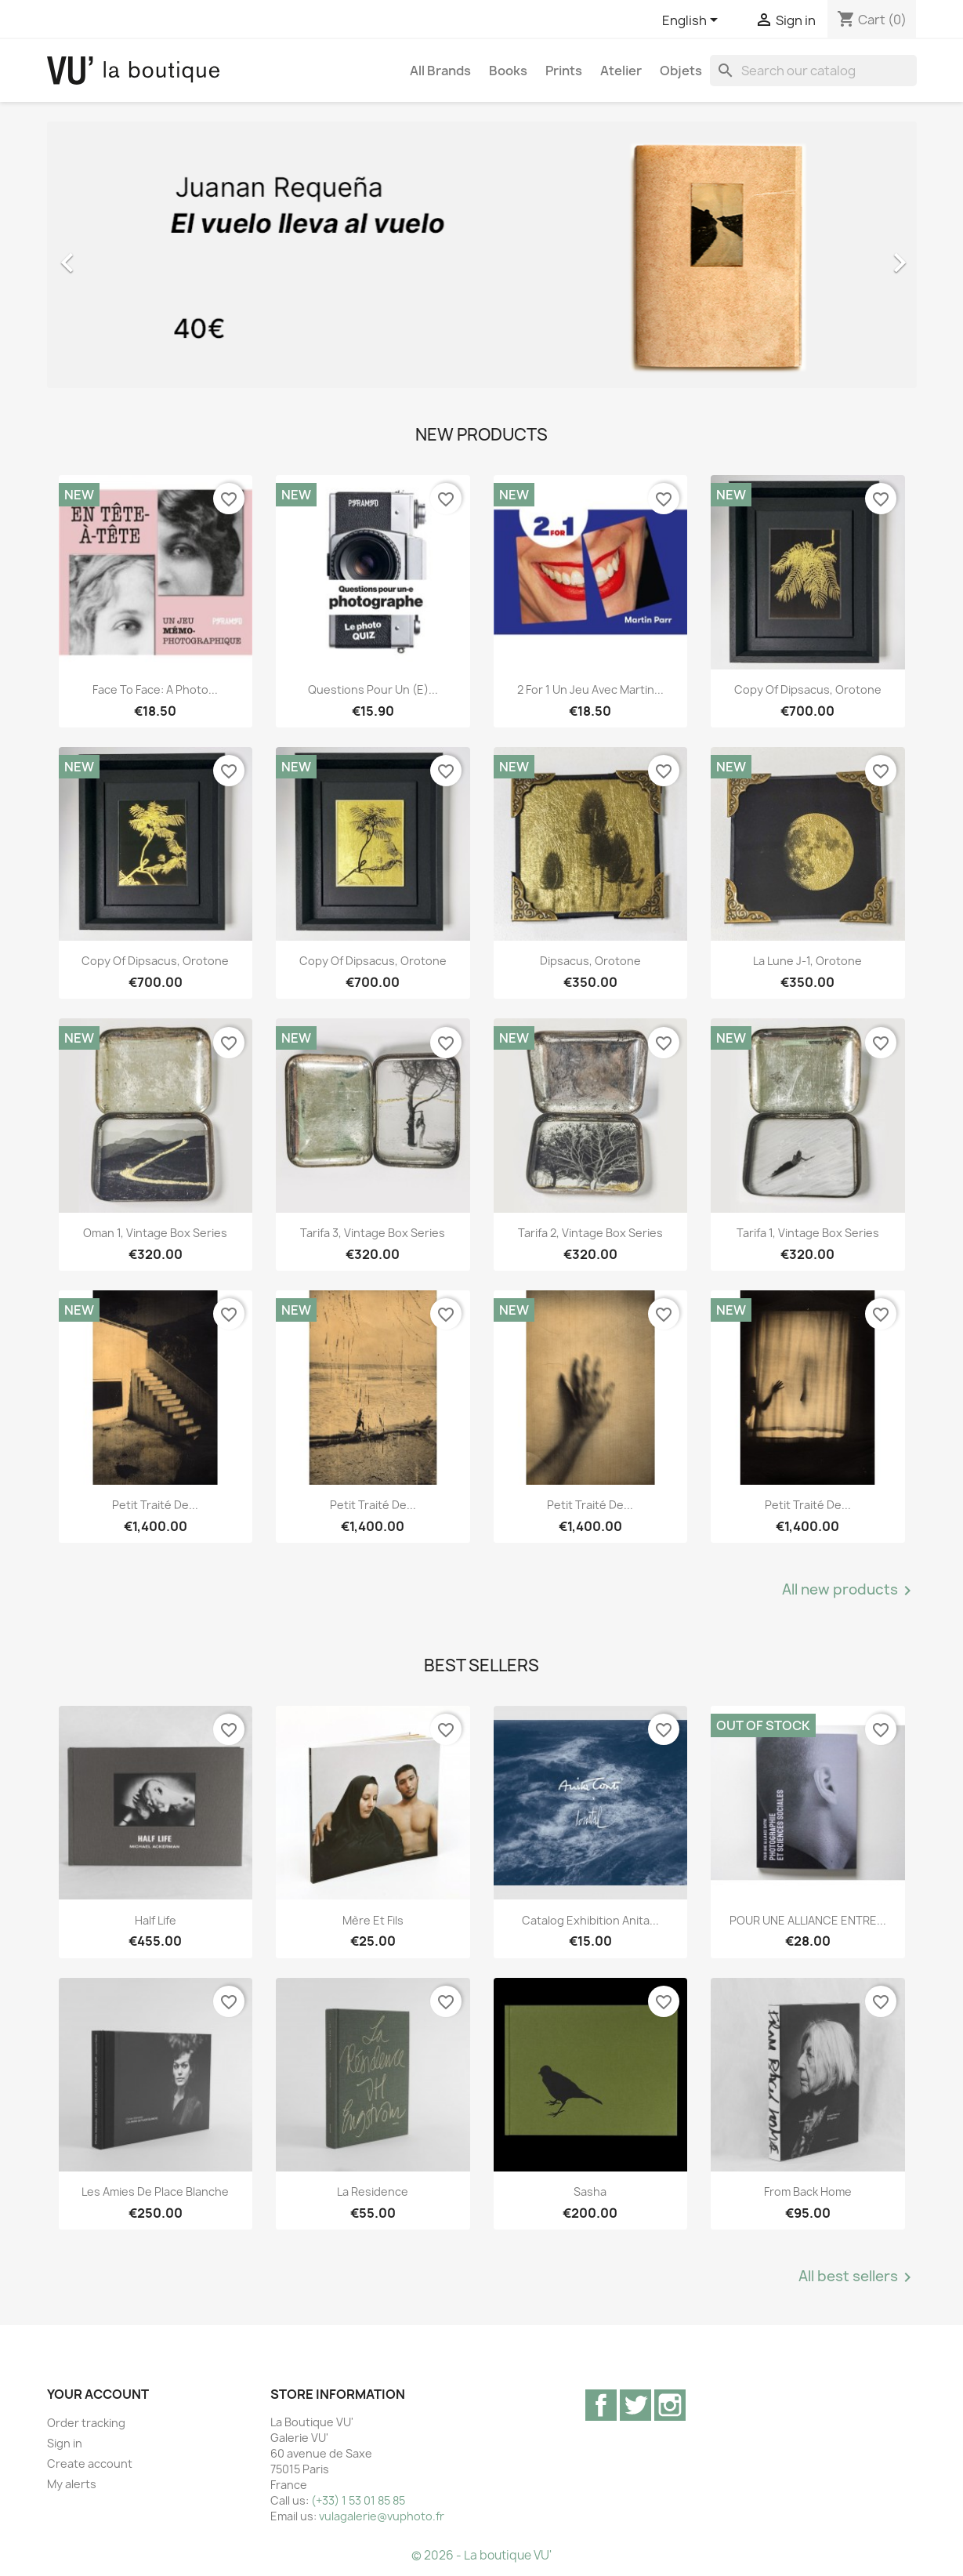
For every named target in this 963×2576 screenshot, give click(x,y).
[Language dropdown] (692, 21)
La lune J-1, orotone (807, 960)
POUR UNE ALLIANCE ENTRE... (807, 1920)
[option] (482, 255)
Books (508, 70)
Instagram (670, 2405)
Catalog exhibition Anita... (590, 1920)
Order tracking (86, 2422)
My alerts (71, 2483)
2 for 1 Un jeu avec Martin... (590, 689)
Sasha (590, 2191)
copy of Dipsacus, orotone (808, 689)
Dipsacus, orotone (590, 960)
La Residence (372, 2191)
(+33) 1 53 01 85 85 (358, 2500)
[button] (112, 255)
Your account (98, 2394)
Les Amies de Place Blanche (155, 2191)
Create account (89, 2463)
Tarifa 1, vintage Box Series (808, 1232)
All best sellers (857, 2277)
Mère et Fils (373, 1920)
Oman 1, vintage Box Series (155, 1232)
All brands (440, 70)
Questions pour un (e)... (373, 689)
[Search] (813, 70)
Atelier (621, 70)
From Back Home (808, 2191)
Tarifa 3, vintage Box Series (372, 1232)
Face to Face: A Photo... (155, 689)
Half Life (155, 1920)
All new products (849, 1590)
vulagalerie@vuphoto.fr (381, 2516)
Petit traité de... (155, 1504)
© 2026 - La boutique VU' (481, 2555)
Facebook (601, 2405)
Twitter (635, 2405)
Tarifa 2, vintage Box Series (590, 1232)
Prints (563, 70)
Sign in (64, 2443)
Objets (681, 70)
